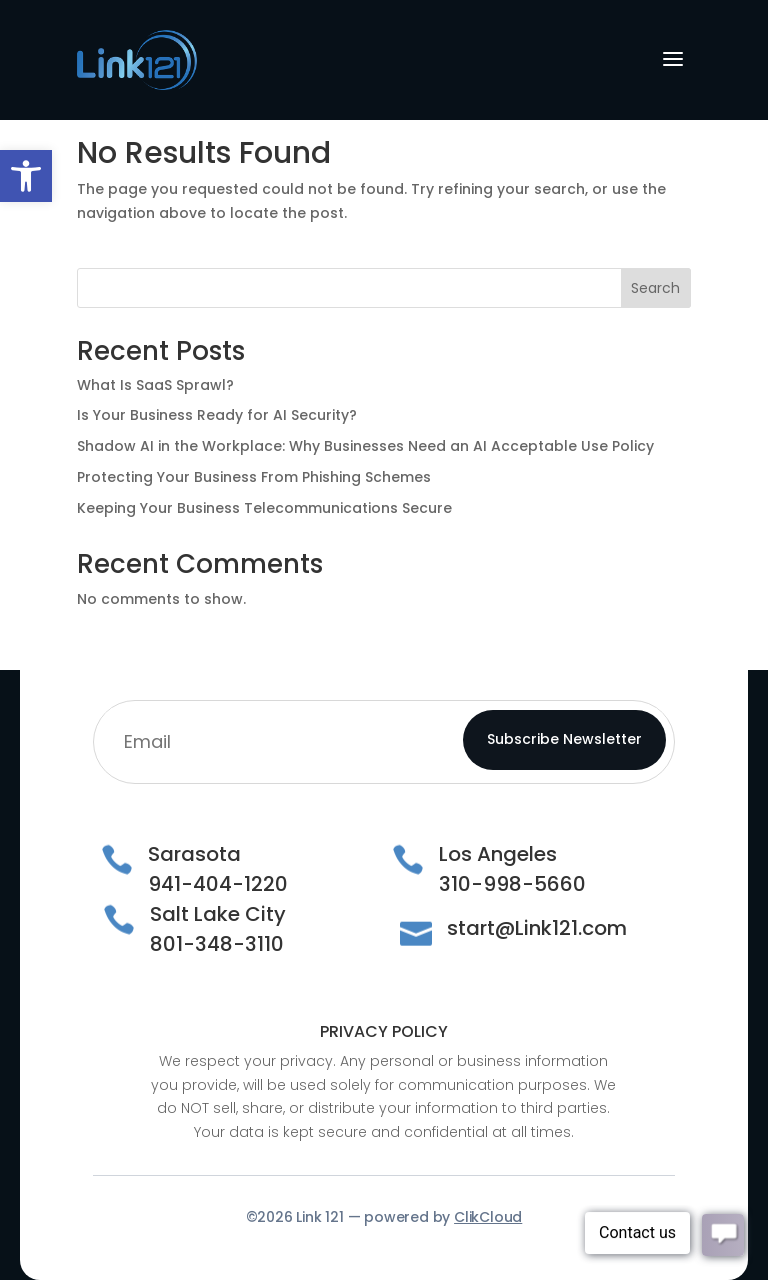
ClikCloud (488, 1217)
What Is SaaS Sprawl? (155, 385)
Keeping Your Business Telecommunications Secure (264, 508)
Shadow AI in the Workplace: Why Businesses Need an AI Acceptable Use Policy (365, 446)
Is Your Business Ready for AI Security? (217, 415)
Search (655, 288)
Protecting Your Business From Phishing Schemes (254, 477)
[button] (26, 176)
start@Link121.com (537, 928)
